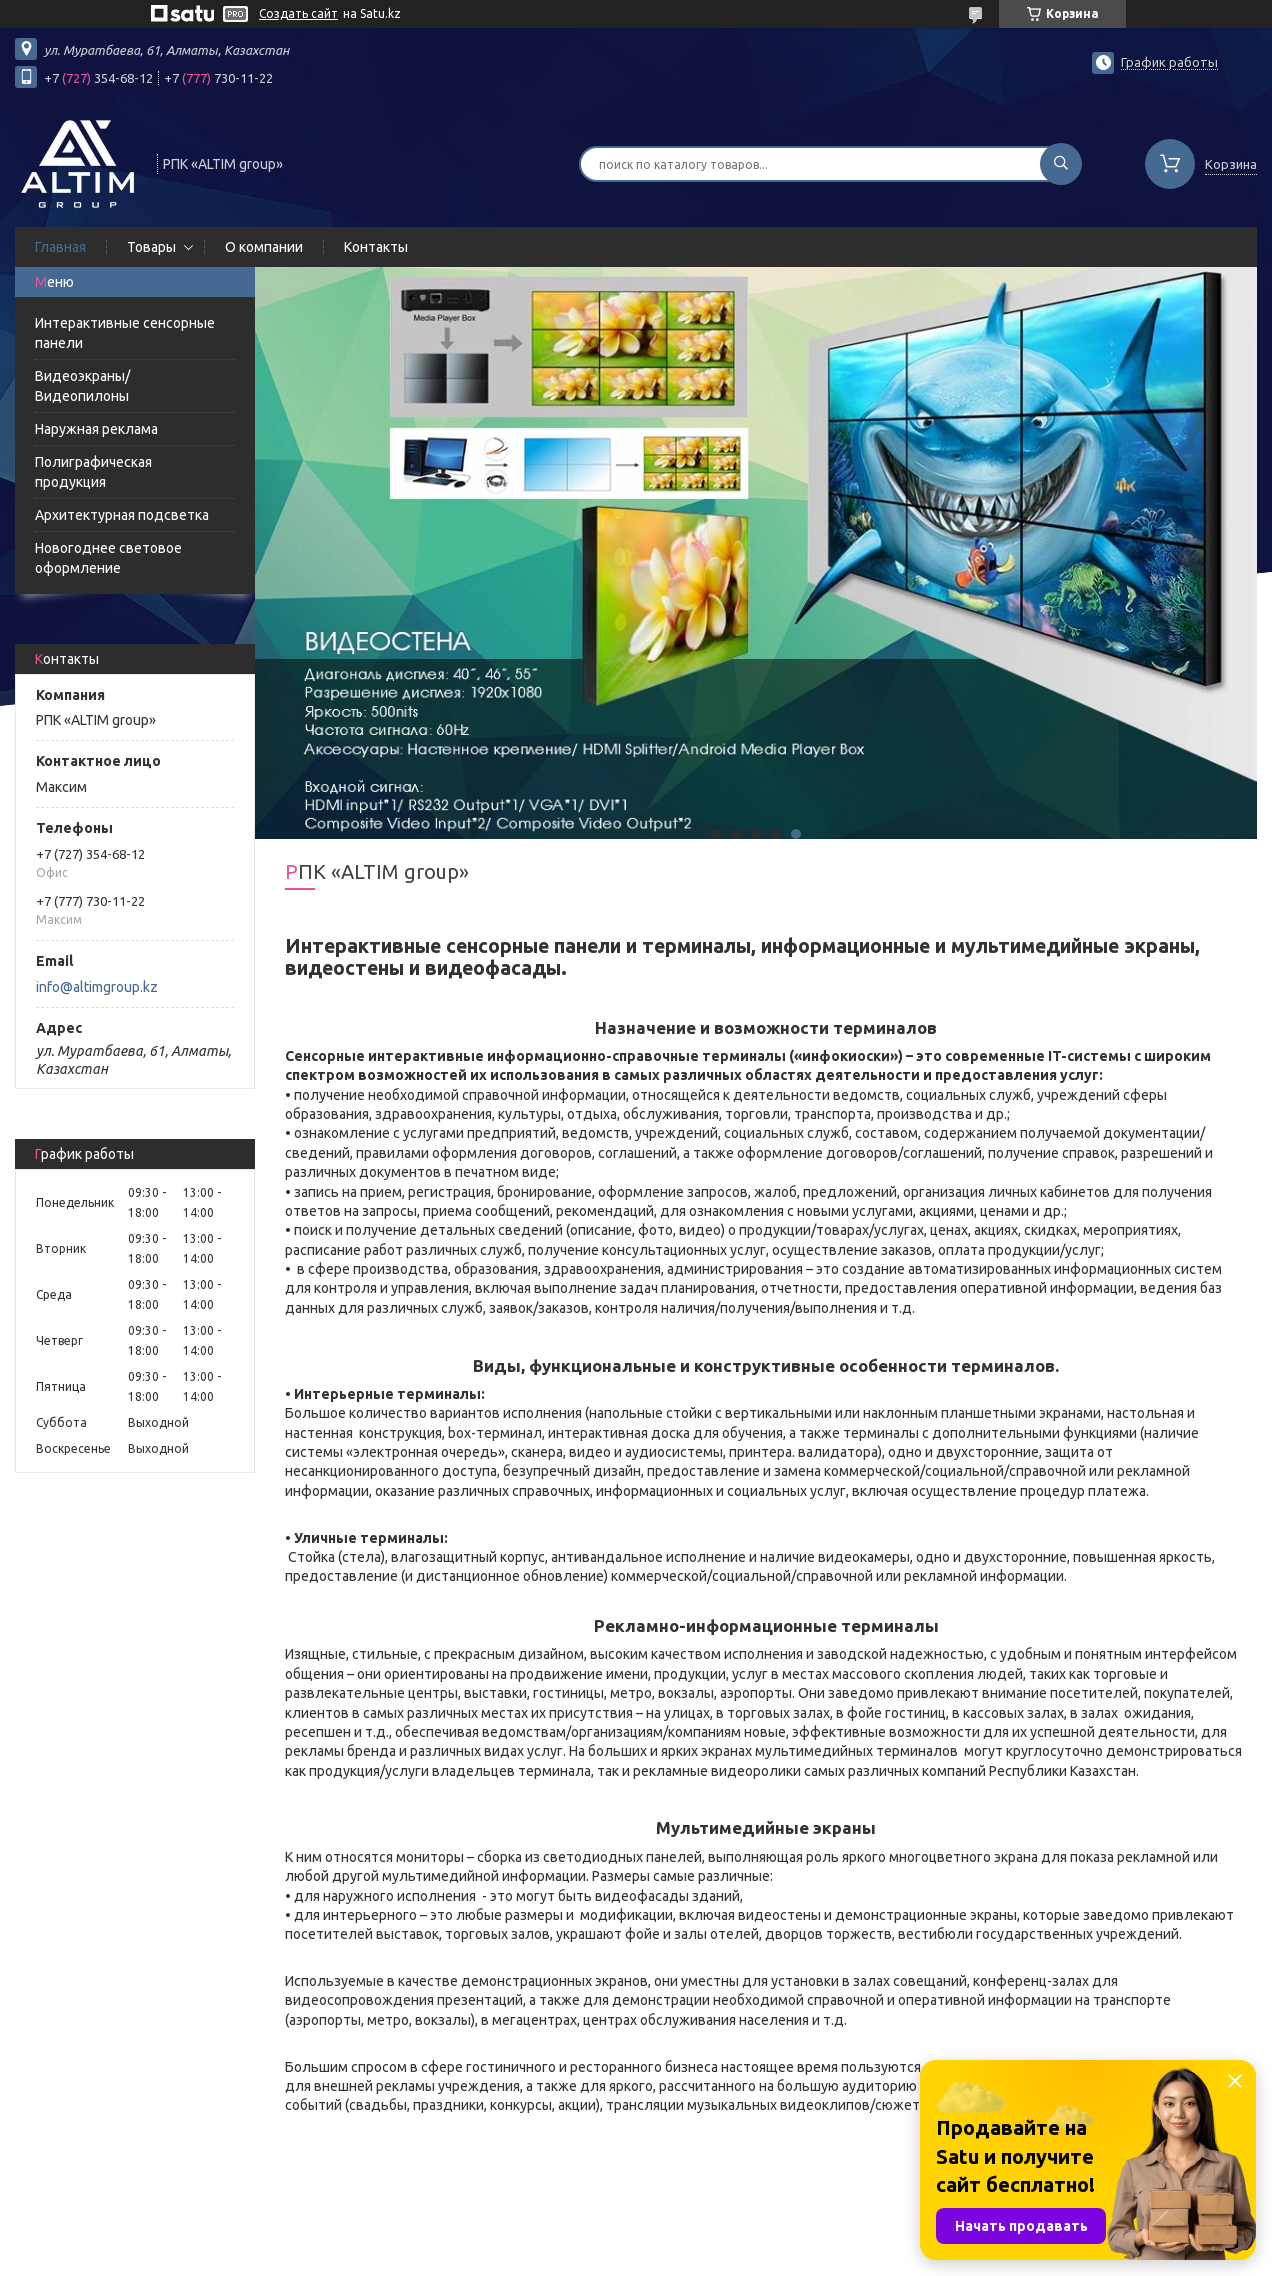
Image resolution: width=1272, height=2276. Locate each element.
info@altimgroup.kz (97, 987)
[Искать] (1061, 164)
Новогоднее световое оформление (108, 558)
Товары (151, 247)
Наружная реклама (96, 429)
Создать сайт (298, 13)
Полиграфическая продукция (93, 472)
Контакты (376, 247)
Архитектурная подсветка (122, 515)
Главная (60, 247)
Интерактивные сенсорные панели (125, 333)
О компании (264, 247)
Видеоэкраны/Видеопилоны (82, 386)
